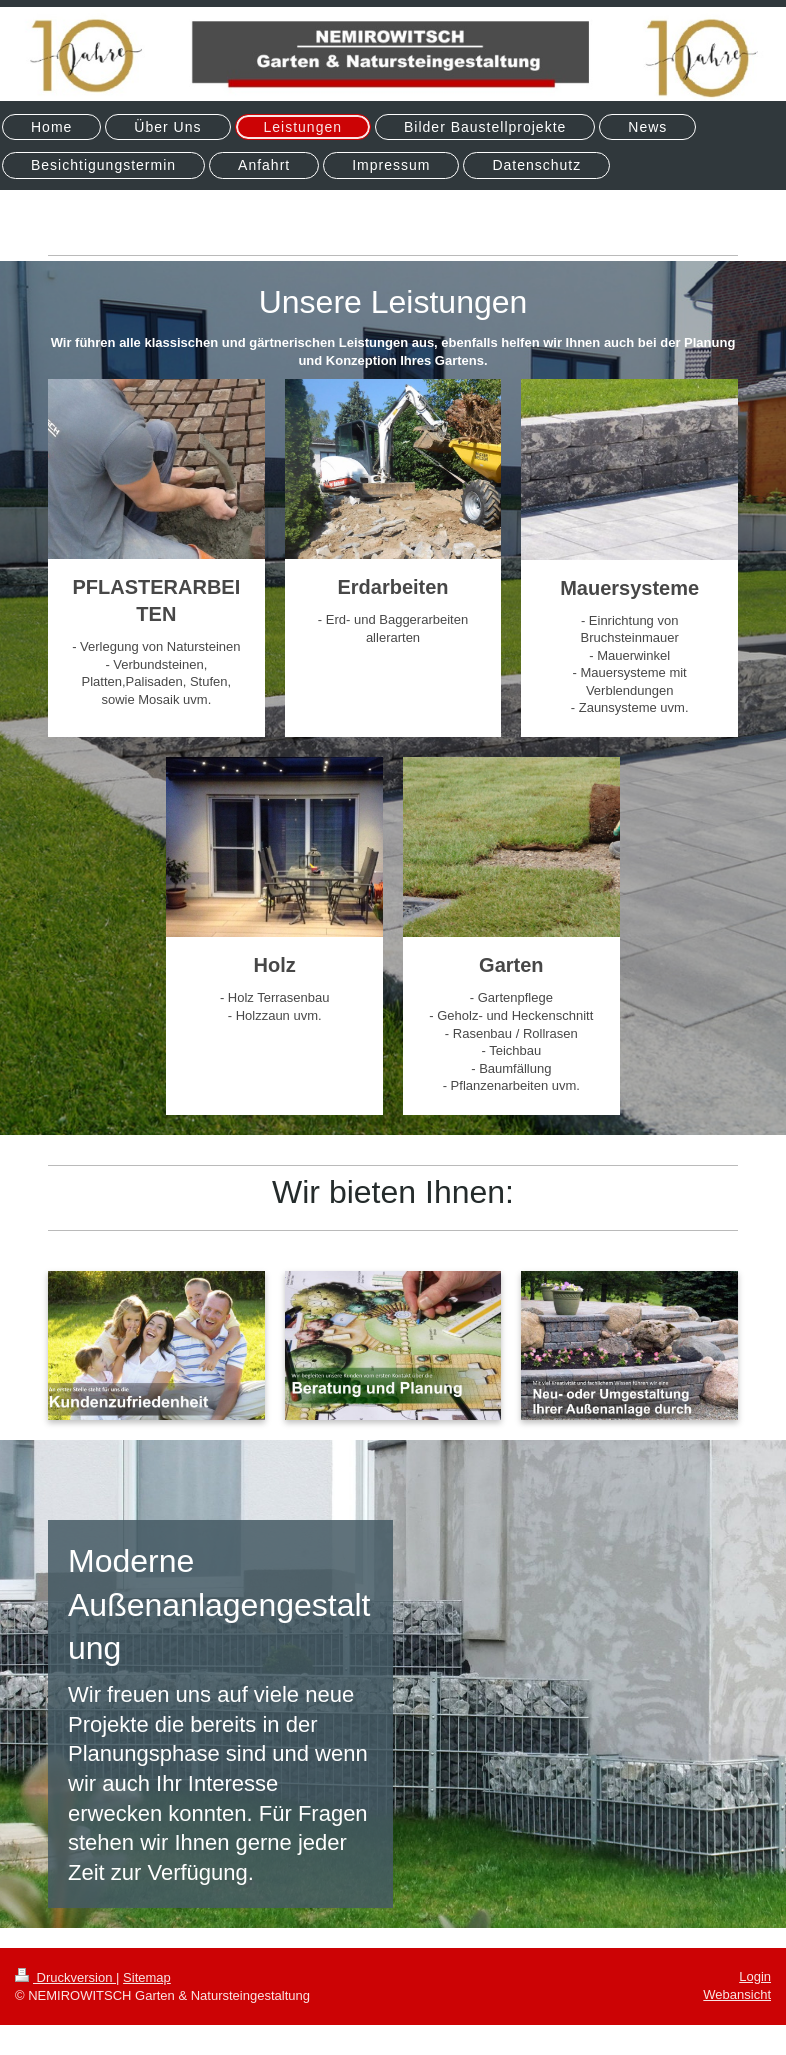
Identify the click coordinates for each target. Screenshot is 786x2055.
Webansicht (737, 1994)
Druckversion (65, 1977)
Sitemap (147, 1977)
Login (755, 1976)
